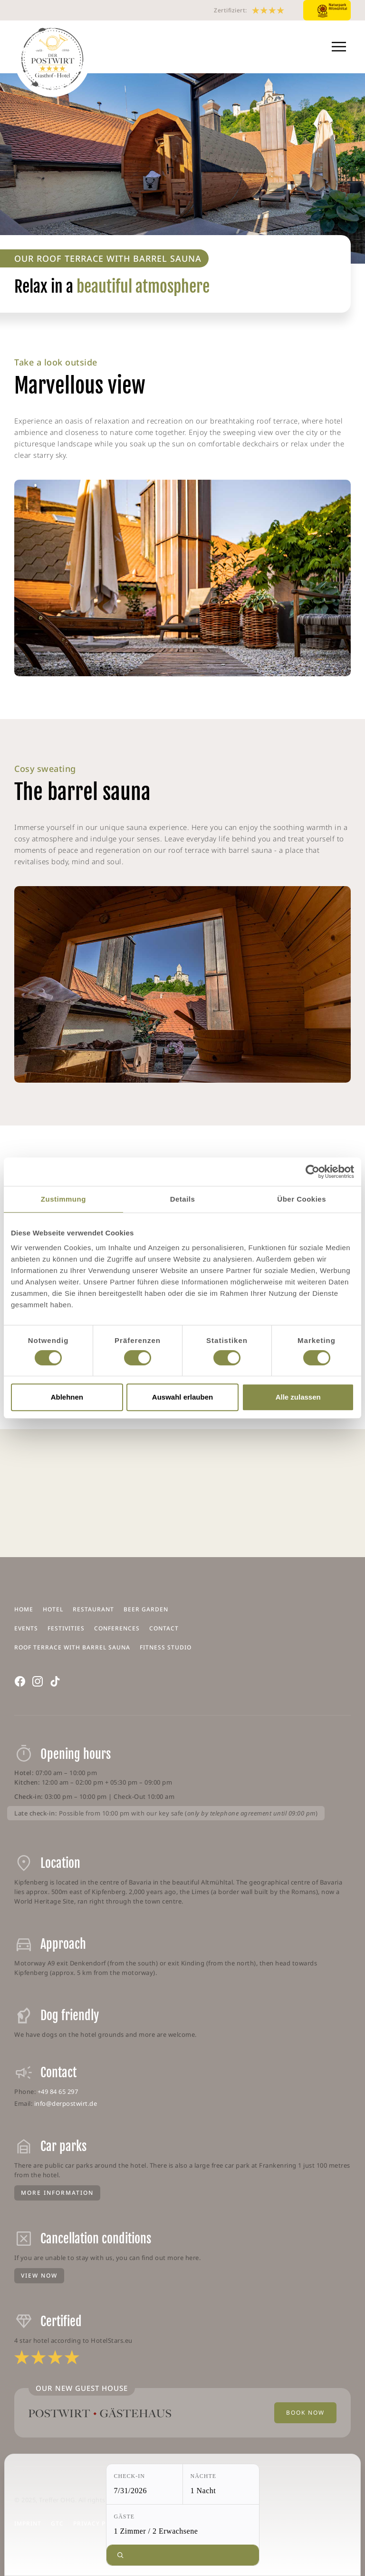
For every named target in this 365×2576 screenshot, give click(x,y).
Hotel (53, 1609)
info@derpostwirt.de (65, 2103)
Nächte (204, 2476)
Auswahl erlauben (182, 1397)
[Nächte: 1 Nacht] (221, 2484)
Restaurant (93, 1609)
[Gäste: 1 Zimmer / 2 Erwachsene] (182, 2525)
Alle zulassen (298, 1397)
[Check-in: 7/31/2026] (144, 2484)
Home (23, 1609)
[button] (339, 47)
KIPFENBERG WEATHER (182, 1493)
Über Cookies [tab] (301, 1199)
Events (26, 1628)
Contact (164, 1628)
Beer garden (146, 1609)
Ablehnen (67, 1397)
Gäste (124, 2516)
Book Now (305, 2412)
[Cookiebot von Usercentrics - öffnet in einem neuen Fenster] (312, 1172)
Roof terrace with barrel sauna (72, 1647)
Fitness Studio (166, 1647)
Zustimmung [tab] (63, 1199)
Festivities (66, 1628)
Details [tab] (182, 1199)
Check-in (129, 2476)
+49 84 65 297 (58, 2091)
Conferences (117, 1628)
